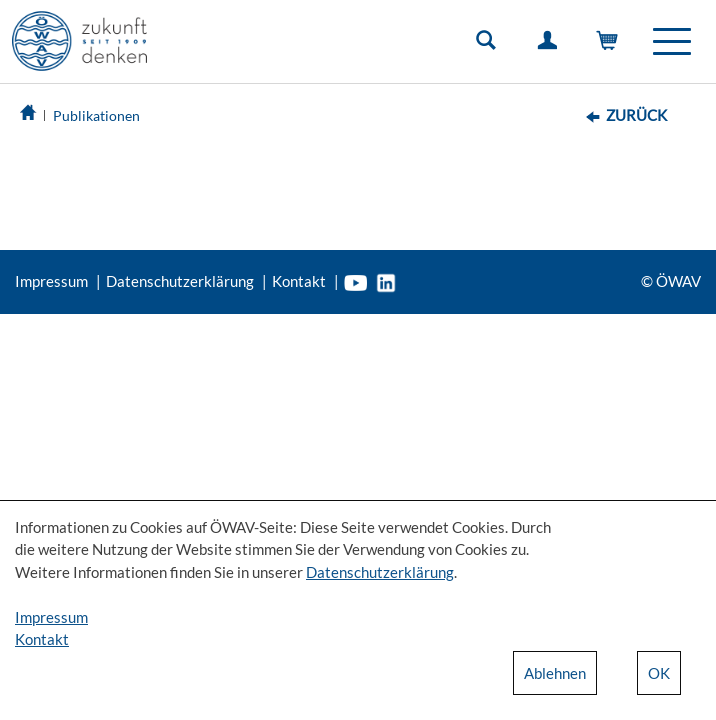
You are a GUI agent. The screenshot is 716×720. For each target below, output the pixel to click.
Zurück (636, 115)
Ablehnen (555, 673)
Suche (490, 45)
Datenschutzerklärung (180, 281)
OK (659, 673)
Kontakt (299, 281)
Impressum (51, 281)
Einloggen (551, 45)
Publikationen (96, 115)
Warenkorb (612, 45)
